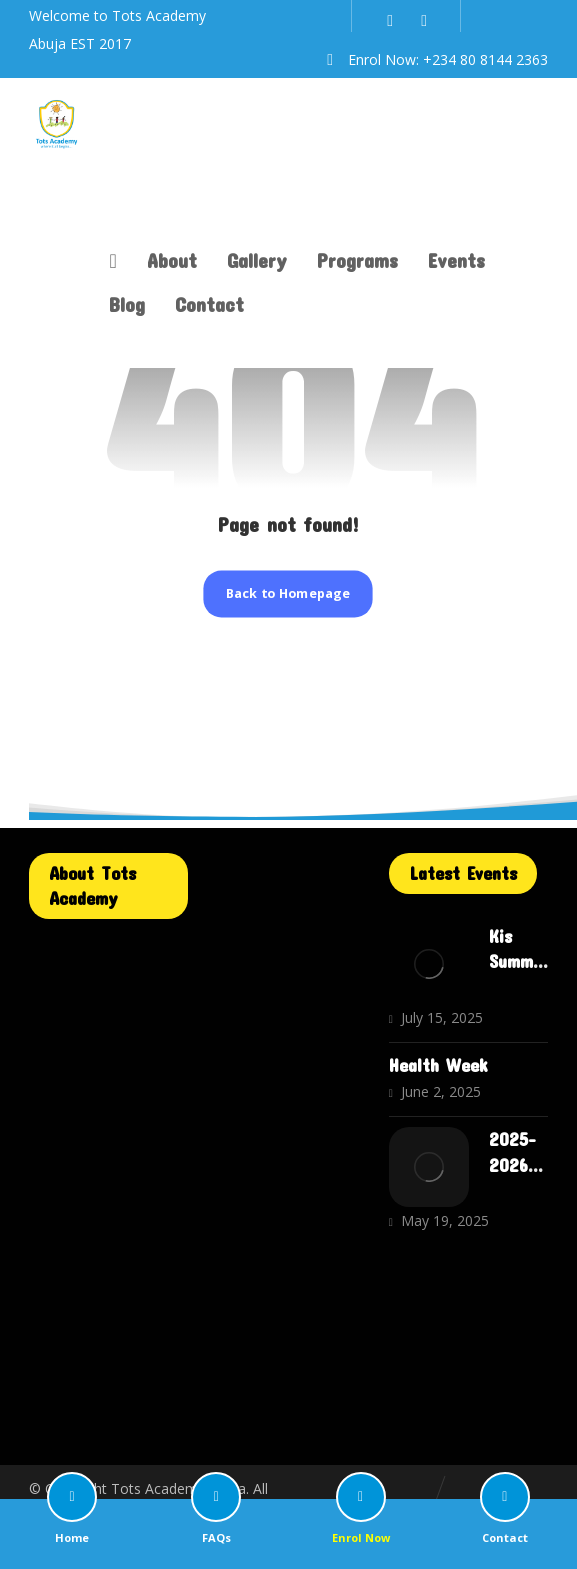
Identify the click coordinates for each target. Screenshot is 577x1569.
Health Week (438, 1065)
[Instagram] (390, 20)
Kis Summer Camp (516, 961)
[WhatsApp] (424, 20)
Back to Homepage (288, 593)
